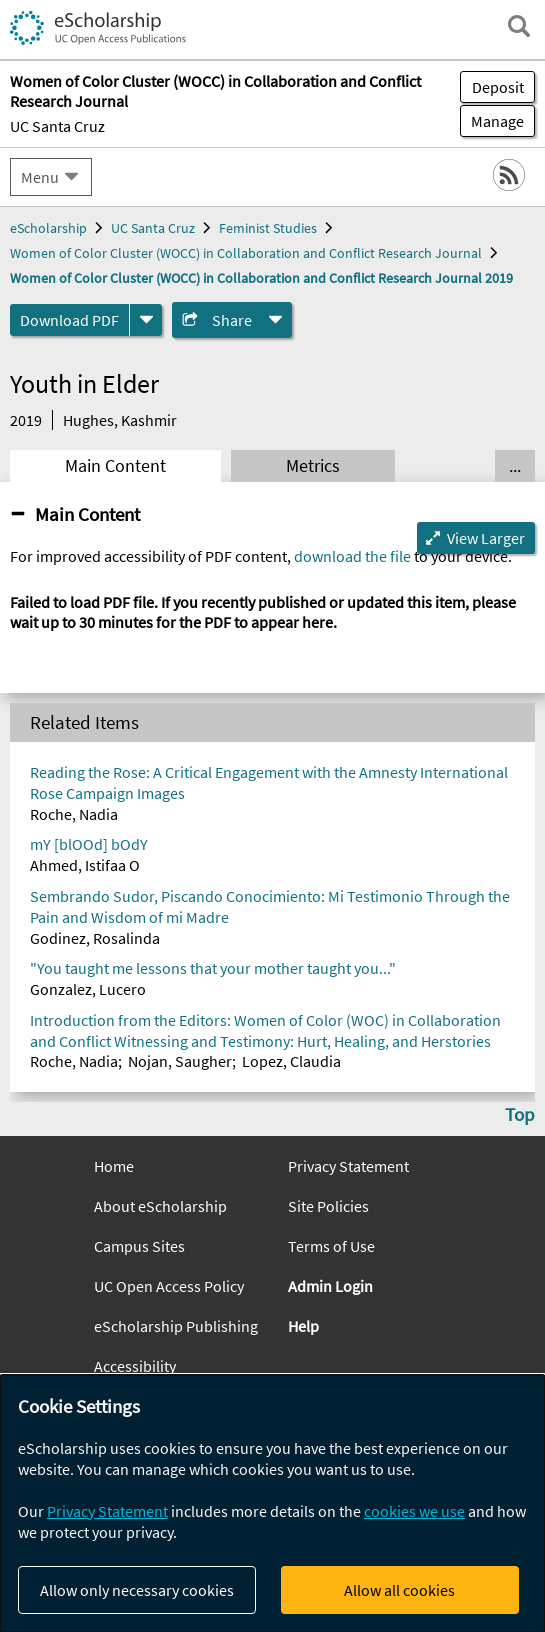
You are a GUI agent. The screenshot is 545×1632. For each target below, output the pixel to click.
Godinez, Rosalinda (95, 938)
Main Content (115, 466)
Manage (492, 121)
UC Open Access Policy (169, 1286)
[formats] (146, 320)
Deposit (498, 87)
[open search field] (519, 26)
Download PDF (69, 320)
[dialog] (272, 1503)
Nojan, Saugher (180, 1061)
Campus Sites (139, 1246)
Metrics (313, 466)
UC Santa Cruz (57, 126)
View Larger (486, 538)
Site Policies (328, 1206)
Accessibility (135, 1366)
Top (520, 1114)
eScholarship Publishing (176, 1326)
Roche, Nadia (74, 814)
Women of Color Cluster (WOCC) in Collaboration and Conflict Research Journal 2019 (261, 278)
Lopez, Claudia (291, 1061)
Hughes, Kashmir (120, 420)
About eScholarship (160, 1206)
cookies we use (414, 1511)
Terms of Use (331, 1246)
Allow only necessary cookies (137, 1590)
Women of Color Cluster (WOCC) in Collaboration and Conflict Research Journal (246, 253)
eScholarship (48, 228)
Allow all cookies (399, 1590)
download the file (352, 556)
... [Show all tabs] (515, 466)
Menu (40, 177)
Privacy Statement (348, 1166)
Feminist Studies (268, 228)
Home (114, 1166)
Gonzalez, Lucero (88, 989)
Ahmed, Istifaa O (85, 865)
